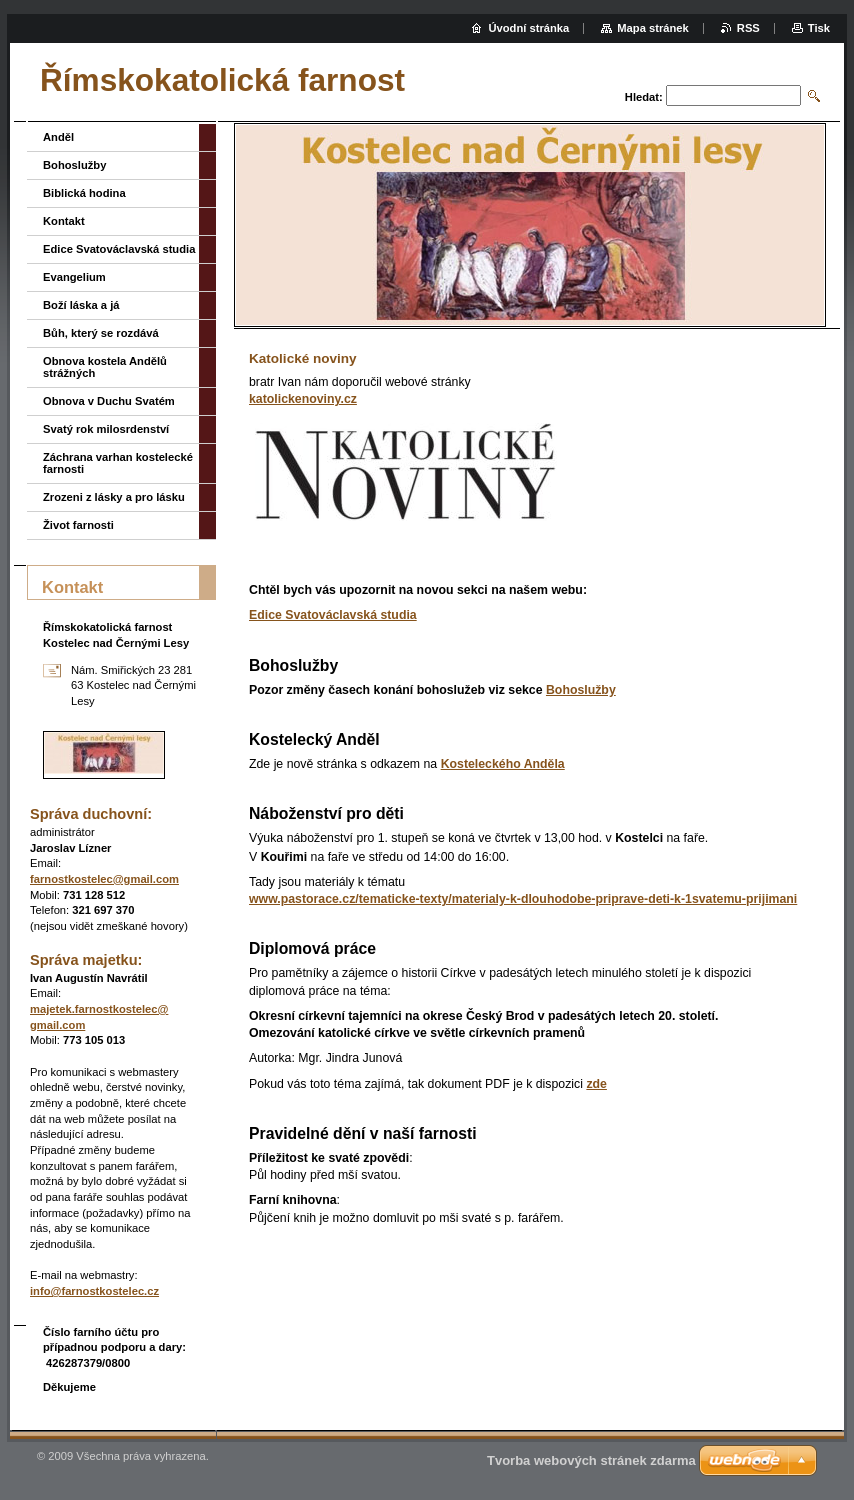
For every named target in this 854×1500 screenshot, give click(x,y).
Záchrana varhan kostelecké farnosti (118, 463)
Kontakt (64, 221)
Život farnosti (78, 525)
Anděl (58, 137)
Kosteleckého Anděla (503, 764)
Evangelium (74, 277)
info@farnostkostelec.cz (94, 1291)
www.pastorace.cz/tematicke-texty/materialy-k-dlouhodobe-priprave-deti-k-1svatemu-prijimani (523, 899)
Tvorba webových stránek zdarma (591, 1460)
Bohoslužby (581, 690)
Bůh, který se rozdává (101, 333)
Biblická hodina (84, 193)
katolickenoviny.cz (303, 399)
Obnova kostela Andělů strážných (105, 367)
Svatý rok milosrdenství (106, 429)
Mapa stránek (653, 28)
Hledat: (644, 97)
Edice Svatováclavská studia (333, 615)
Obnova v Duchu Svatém (109, 401)
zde (596, 1084)
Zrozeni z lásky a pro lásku (114, 497)
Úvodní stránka (528, 28)
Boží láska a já (81, 305)
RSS (748, 28)
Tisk (819, 28)
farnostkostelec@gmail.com (104, 879)
